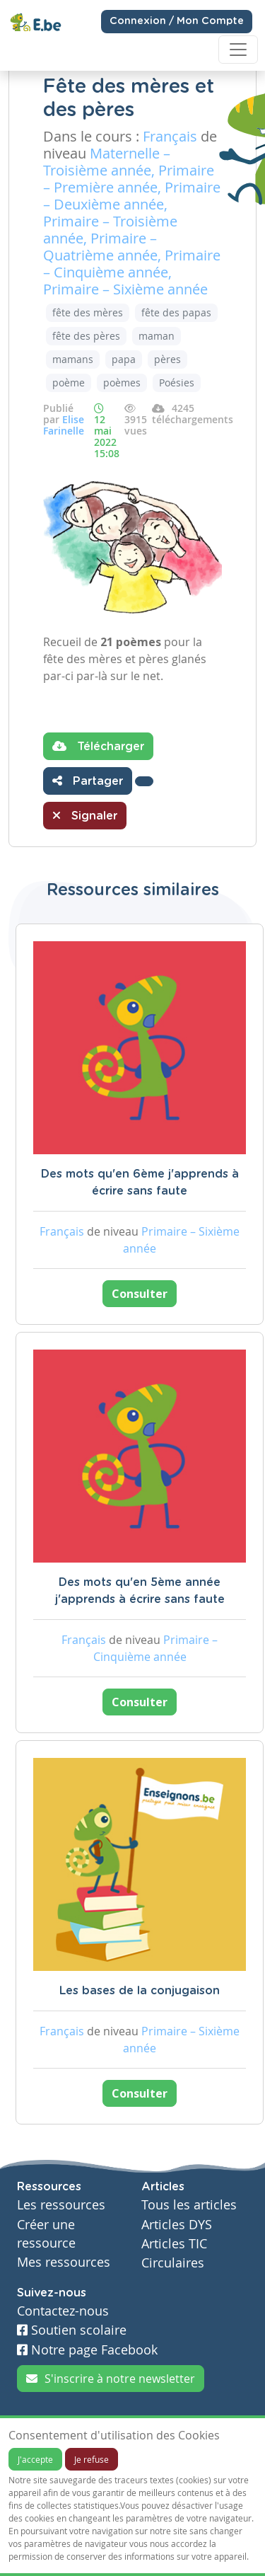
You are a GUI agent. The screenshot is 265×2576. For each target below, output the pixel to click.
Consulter (139, 1293)
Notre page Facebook (87, 2350)
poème (68, 382)
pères (167, 359)
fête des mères (87, 312)
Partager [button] (87, 780)
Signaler (84, 815)
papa (124, 359)
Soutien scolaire (71, 2330)
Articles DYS (176, 2224)
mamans (72, 359)
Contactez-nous (63, 2311)
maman (157, 336)
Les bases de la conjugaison (139, 1990)
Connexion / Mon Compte (177, 21)
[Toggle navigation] (238, 49)
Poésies (176, 382)
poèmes (122, 382)
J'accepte (35, 2459)
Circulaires (172, 2263)
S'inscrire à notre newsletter (110, 2378)
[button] (144, 781)
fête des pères (86, 336)
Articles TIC (174, 2244)
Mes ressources (63, 2262)
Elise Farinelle (63, 425)
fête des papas (176, 312)
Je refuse (91, 2459)
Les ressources (61, 2205)
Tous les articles (189, 2205)
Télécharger (98, 745)
